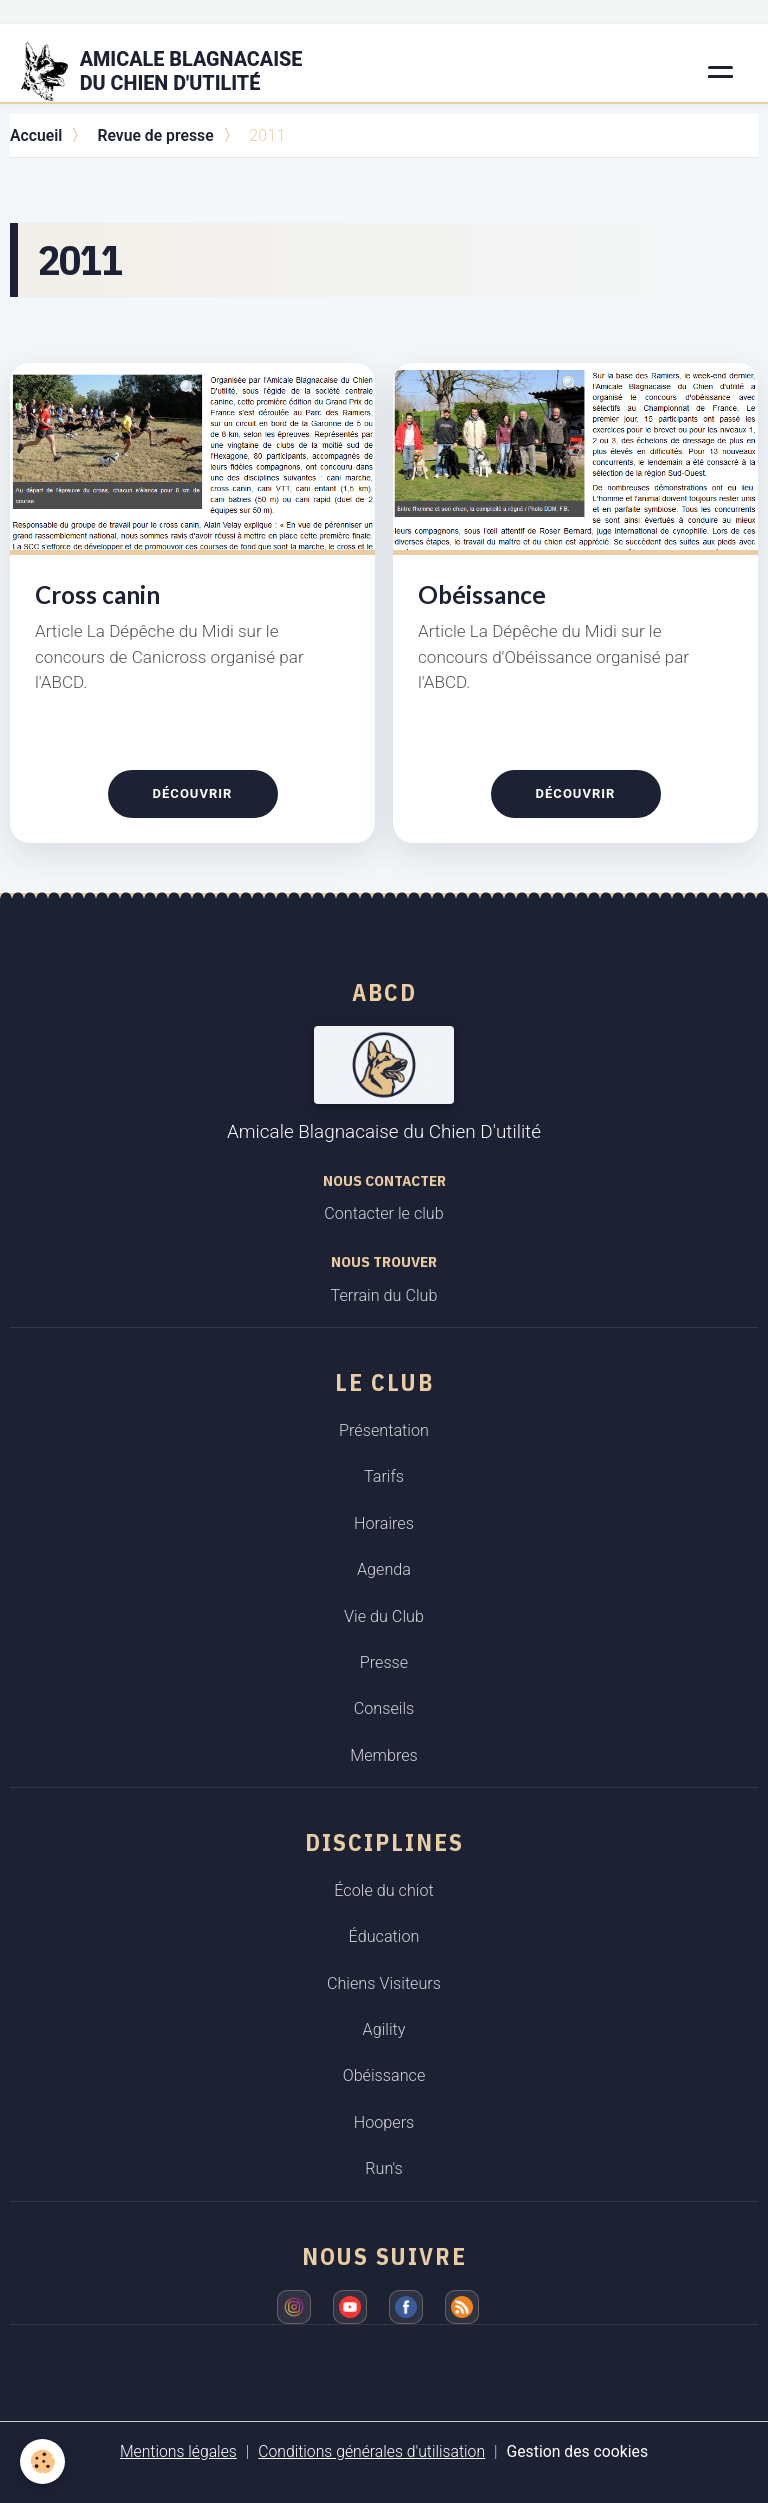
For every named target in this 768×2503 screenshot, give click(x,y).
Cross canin (97, 594)
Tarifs (384, 1476)
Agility (384, 2029)
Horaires (384, 1523)
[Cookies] (42, 2461)
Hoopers (384, 2122)
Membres (384, 1755)
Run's (384, 2168)
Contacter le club (383, 1213)
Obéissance (482, 594)
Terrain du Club (384, 1295)
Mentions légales (178, 2451)
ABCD (384, 992)
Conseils (384, 1708)
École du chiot (383, 1890)
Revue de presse (155, 135)
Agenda (384, 1569)
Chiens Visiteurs (384, 1983)
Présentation (384, 1430)
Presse (384, 1662)
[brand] (174, 72)
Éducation (384, 1936)
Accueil (36, 135)
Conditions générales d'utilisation (371, 2451)
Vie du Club (384, 1616)
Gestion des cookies (578, 2451)
